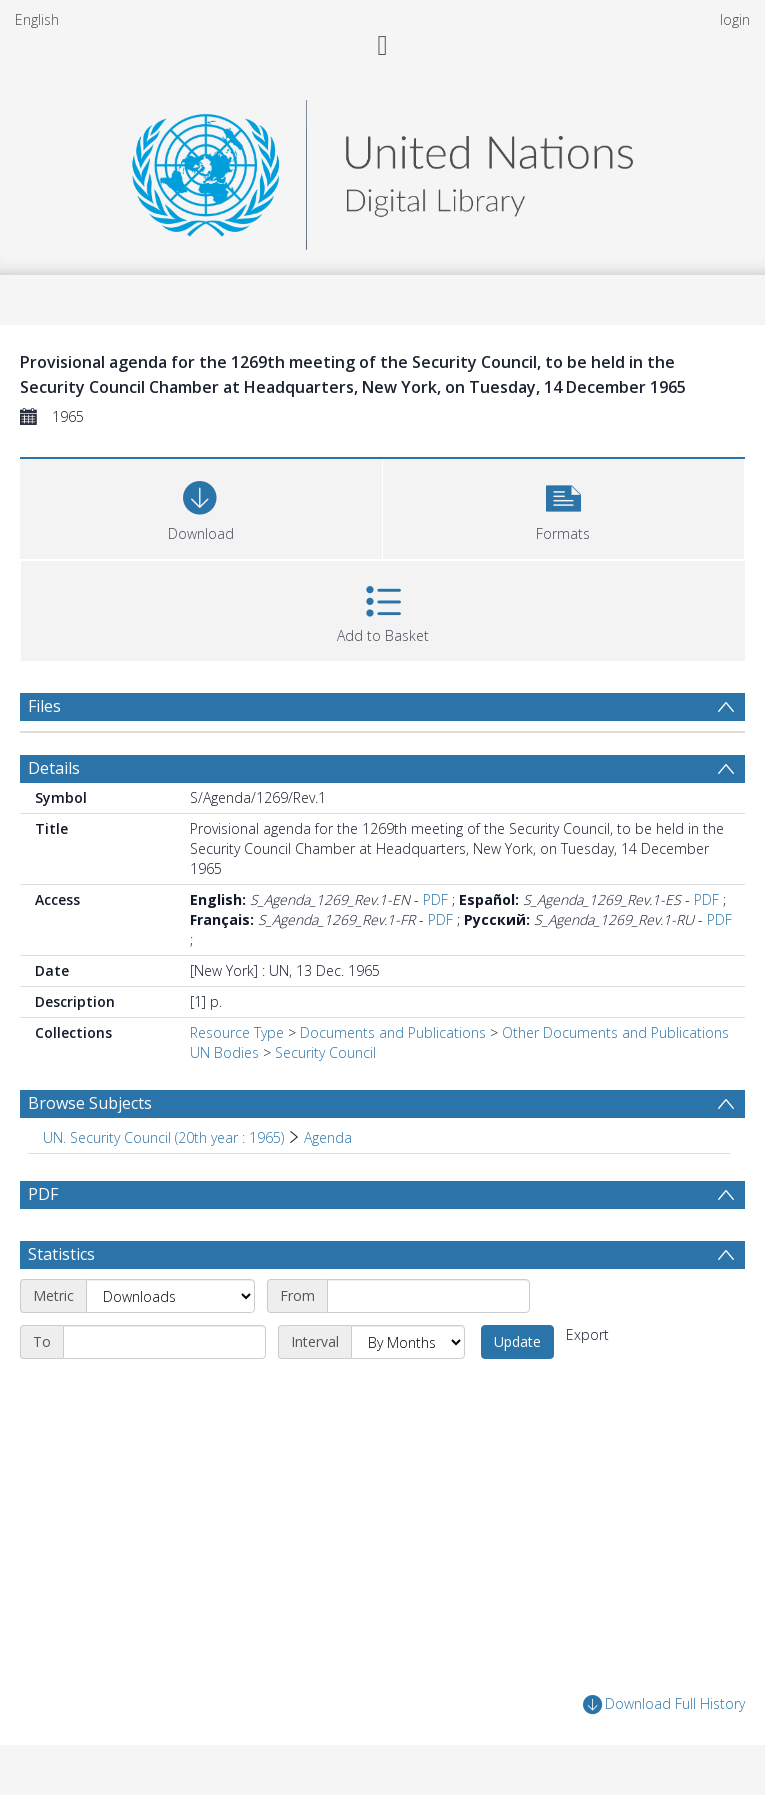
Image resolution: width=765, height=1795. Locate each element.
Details (54, 768)
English (37, 19)
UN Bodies (224, 1052)
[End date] (164, 1342)
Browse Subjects (90, 1103)
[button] (564, 506)
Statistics (61, 1254)
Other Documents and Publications (615, 1032)
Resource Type (237, 1032)
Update (517, 1341)
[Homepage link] (382, 169)
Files (44, 706)
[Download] (201, 506)
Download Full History (664, 1704)
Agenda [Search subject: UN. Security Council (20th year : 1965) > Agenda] (328, 1137)
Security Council (325, 1052)
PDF (435, 899)
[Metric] (170, 1296)
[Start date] (428, 1296)
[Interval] (408, 1342)
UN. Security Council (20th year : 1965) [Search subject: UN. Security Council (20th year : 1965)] (163, 1137)
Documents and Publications (393, 1032)
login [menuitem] (735, 19)
